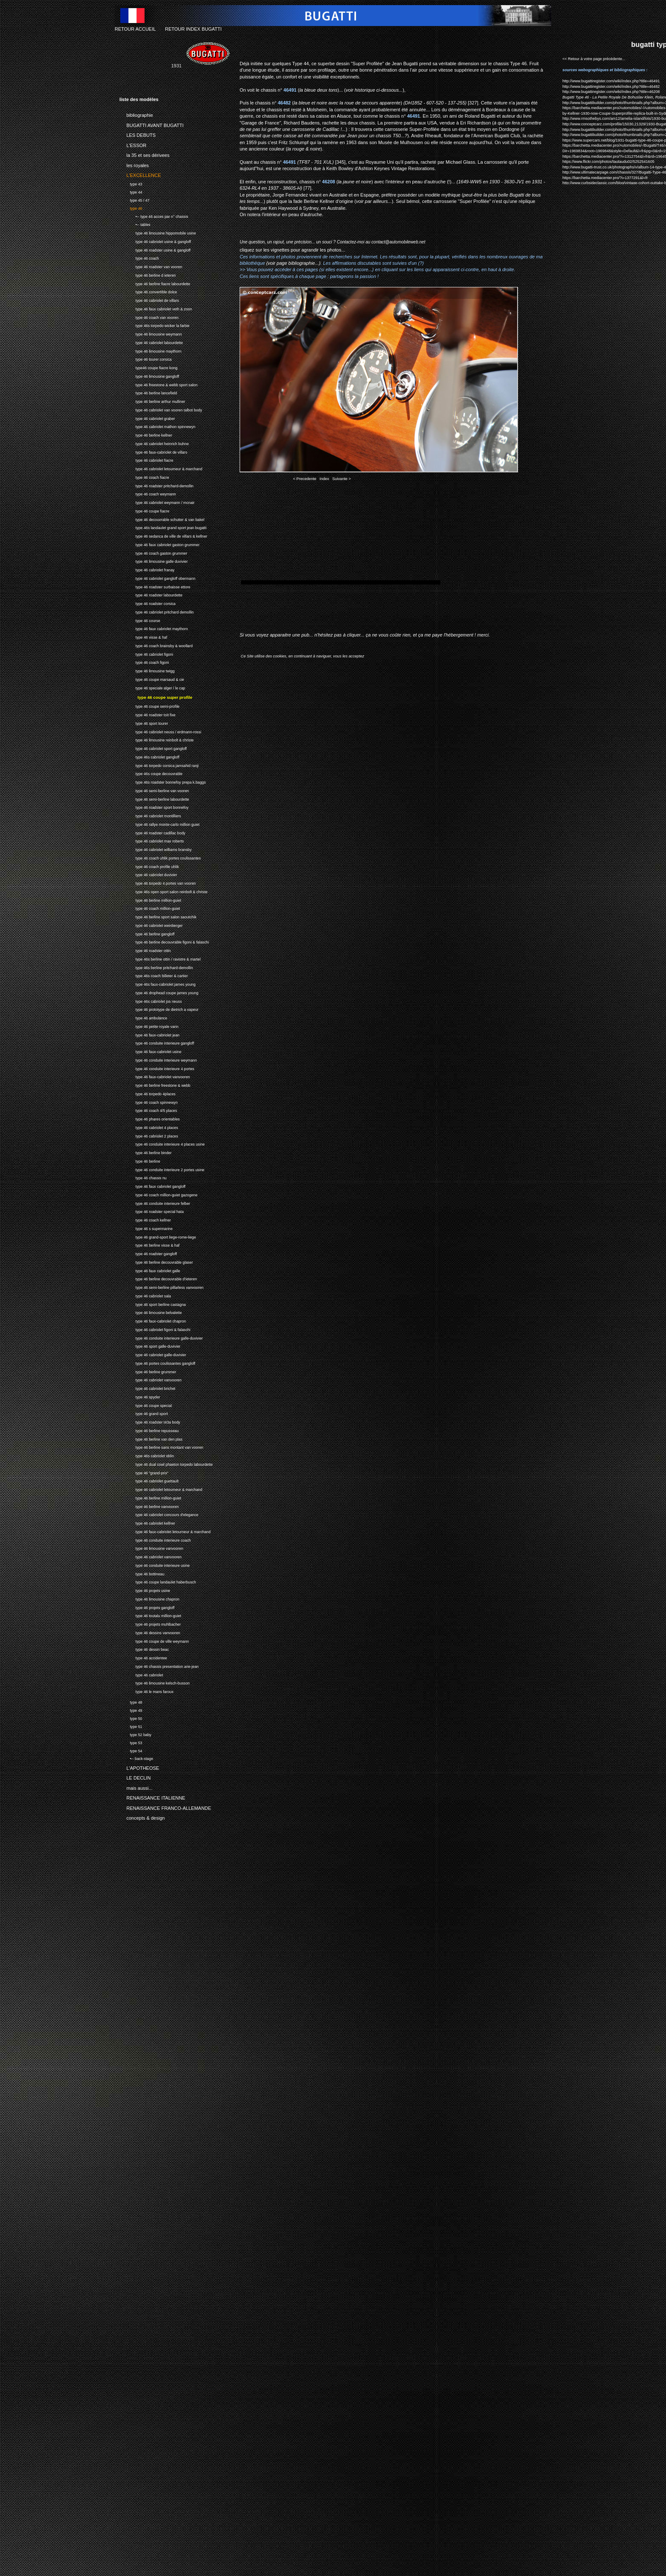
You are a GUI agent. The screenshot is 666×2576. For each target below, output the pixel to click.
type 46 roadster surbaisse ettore (154, 586)
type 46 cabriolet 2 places (148, 1135)
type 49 (130, 1709)
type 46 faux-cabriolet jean (149, 1034)
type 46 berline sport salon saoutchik (158, 916)
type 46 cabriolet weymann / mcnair (156, 501)
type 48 (130, 1701)
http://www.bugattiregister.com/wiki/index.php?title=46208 (611, 92)
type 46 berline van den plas (150, 1438)
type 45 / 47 (134, 199)
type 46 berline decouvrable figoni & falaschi (164, 941)
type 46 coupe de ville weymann (154, 1640)
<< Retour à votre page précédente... (593, 59)
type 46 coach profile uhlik (149, 866)
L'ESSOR (132, 144)
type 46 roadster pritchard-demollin (156, 485)
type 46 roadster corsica (147, 602)
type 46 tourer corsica (145, 359)
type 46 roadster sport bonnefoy (153, 806)
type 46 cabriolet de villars (149, 299)
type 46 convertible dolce (148, 291)
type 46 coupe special (145, 1404)
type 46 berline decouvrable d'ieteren (158, 1278)
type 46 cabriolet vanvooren (150, 1379)
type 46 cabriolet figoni (146, 653)
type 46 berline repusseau (149, 1430)
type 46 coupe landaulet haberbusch (157, 1581)
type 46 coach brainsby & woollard (156, 645)
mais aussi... (136, 1786)
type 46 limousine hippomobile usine (157, 232)
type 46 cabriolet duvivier (148, 874)
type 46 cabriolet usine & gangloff (155, 240)
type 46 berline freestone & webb (154, 1084)
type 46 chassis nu (143, 1177)
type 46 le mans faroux (146, 1690)
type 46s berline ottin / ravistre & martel (159, 958)
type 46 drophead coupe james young (158, 992)
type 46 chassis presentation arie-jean (159, 1665)
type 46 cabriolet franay (146, 569)
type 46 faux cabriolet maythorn (153, 628)
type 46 (130, 207)
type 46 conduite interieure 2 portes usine (161, 1169)
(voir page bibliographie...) (293, 263)
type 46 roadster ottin (145, 949)
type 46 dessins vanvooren (149, 1632)
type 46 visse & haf (143, 636)
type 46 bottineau (141, 1573)
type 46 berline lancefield (148, 392)
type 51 (130, 1725)
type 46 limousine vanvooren (151, 1547)
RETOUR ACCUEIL (135, 29)
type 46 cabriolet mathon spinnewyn (157, 426)
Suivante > (341, 479)
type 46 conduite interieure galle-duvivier (161, 1337)
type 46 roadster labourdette (150, 594)
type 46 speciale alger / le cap (152, 687)
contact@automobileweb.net (398, 242)
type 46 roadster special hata (151, 1210)
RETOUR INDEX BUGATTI (193, 29)
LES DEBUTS (137, 134)
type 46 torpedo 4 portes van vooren (157, 882)
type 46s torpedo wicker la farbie (154, 325)
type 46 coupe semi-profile (149, 705)
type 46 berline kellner (145, 434)
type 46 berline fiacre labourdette (154, 283)
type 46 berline (139, 1160)
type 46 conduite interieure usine (154, 1564)
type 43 (130, 183)
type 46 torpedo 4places (147, 1093)
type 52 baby (135, 1734)
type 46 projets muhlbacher (150, 1623)
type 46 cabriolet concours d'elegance (158, 1514)
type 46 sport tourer (143, 722)
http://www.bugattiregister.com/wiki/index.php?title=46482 (611, 86)
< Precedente (304, 479)
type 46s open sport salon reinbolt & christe (163, 891)
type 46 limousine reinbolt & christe (156, 739)
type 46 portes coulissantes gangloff (157, 1362)
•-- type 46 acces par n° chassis (153, 215)
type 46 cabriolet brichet (147, 1387)
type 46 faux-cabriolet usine (150, 1051)
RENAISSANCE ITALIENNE (152, 1796)
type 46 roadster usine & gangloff (155, 249)
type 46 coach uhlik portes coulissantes (160, 857)
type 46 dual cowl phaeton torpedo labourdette (166, 1463)
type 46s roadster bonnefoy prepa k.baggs (162, 781)
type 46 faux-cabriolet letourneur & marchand (165, 1531)
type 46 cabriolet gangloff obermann (157, 577)
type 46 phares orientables (149, 1118)
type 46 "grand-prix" (143, 1472)
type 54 (130, 1750)
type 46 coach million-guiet (149, 907)
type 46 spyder (139, 1396)
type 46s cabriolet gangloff (149, 756)
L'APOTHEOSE (139, 1766)
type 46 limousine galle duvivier (153, 561)
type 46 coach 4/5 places (148, 1109)
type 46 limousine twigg (146, 670)
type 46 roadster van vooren (150, 266)
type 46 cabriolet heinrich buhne (154, 443)
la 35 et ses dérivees (144, 154)
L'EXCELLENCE (140, 174)
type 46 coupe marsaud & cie (151, 678)
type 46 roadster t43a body (149, 1421)
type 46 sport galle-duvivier (149, 1345)
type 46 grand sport (143, 1413)
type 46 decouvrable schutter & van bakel (161, 518)
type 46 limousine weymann (150, 333)
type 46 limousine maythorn (150, 350)
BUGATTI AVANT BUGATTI (151, 123)
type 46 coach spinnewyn (148, 1101)
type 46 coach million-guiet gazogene (158, 1194)
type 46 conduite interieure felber (154, 1202)
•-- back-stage (136, 1758)
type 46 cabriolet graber (147, 417)
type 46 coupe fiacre (144, 510)
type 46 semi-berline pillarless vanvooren (161, 1286)
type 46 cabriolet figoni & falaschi (154, 1329)
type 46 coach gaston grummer (153, 552)
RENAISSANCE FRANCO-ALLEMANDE (165, 1806)
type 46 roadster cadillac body (152, 832)
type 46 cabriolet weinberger (150, 924)
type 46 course (139, 620)
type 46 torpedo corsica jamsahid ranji (159, 764)
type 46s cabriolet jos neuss (150, 1000)
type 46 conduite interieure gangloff (156, 1042)
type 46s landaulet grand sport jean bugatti (162, 527)
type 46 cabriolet (141, 1674)
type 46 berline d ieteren (147, 274)
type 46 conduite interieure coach (155, 1539)
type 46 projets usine (144, 1589)
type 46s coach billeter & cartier (153, 975)
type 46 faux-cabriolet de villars (153, 451)
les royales (134, 164)
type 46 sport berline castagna (152, 1303)
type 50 (130, 1717)
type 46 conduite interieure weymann (158, 1059)
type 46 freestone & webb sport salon (158, 384)
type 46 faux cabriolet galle (149, 1270)
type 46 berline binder (145, 1152)
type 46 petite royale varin (149, 1025)
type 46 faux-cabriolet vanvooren (154, 1076)
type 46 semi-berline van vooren (154, 790)
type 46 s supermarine (146, 1227)
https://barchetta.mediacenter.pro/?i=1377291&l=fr (605, 178)
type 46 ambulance (143, 1017)
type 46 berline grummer (147, 1371)
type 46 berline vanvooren (149, 1505)
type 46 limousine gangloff (149, 375)
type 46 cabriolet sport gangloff (153, 747)
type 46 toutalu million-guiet (150, 1615)
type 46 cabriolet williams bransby (155, 848)
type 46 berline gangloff (146, 933)
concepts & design (142, 1817)
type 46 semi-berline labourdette (154, 798)
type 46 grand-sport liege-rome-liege (157, 1236)
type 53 (130, 1742)
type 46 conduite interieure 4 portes (156, 1068)
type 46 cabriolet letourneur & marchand (160, 468)
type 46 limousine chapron (149, 1598)
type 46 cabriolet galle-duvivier (152, 1354)
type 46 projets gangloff (146, 1606)
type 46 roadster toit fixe (147, 714)
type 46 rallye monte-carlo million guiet (159, 823)
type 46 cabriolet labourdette (151, 342)
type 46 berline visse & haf (149, 1244)
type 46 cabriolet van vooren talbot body (160, 409)
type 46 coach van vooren (149, 316)
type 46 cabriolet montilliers (150, 815)
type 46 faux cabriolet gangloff (152, 1185)
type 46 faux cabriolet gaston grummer (159, 544)
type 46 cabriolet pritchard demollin (156, 611)
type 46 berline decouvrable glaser (156, 1261)
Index (324, 479)
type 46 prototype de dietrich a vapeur (159, 1008)
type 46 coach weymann (147, 493)
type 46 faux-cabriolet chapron (152, 1320)
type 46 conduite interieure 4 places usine (162, 1143)
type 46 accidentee (143, 1657)
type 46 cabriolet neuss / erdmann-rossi (160, 731)
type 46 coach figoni (144, 662)
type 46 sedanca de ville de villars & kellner (163, 535)
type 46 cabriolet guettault (149, 1480)
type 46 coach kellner (145, 1219)
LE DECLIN (135, 1776)
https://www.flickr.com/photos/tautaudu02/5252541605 (608, 161)
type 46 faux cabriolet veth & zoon (155, 308)
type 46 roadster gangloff (148, 1253)
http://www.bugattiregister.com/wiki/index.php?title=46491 (611, 81)
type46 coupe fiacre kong (148, 367)
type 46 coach (139, 258)
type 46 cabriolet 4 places (148, 1126)
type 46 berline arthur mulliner (152, 400)
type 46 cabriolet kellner (147, 1522)
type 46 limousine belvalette (150, 1311)
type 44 (130, 191)
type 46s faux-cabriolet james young (157, 983)
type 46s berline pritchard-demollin (156, 967)
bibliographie (136, 114)
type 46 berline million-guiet (150, 899)
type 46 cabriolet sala (145, 1295)
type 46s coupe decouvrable (150, 773)
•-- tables (135, 224)
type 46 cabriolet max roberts (151, 840)
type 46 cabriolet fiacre (146, 460)
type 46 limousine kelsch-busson (154, 1682)
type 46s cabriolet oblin (146, 1455)
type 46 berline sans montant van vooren (161, 1446)
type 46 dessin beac (144, 1648)
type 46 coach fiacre (144, 476)
